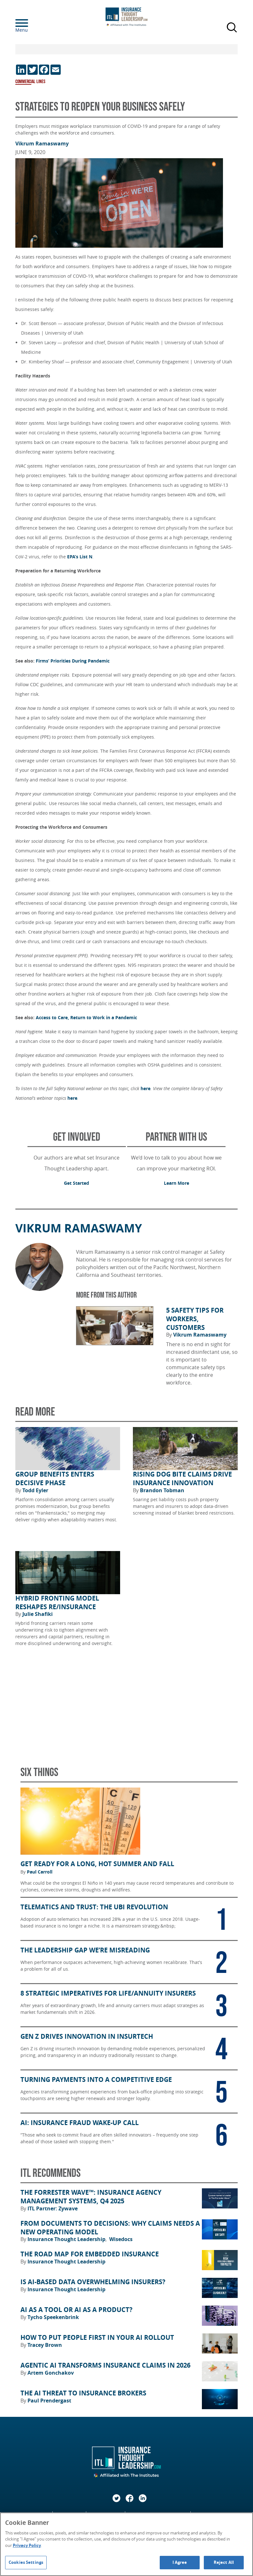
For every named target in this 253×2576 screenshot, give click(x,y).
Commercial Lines (30, 82)
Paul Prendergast (49, 2400)
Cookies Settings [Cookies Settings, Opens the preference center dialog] (26, 2562)
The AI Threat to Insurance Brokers (83, 2393)
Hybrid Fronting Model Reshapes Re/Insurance (57, 1602)
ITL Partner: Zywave (52, 2208)
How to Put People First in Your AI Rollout (97, 2337)
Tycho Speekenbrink (53, 2317)
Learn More (176, 1183)
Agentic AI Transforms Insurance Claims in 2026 (105, 2365)
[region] (126, 2544)
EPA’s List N (79, 557)
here (145, 1088)
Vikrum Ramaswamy (42, 143)
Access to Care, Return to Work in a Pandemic (86, 1017)
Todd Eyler (35, 1490)
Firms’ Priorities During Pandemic (73, 661)
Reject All (224, 2562)
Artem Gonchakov (50, 2372)
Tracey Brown (44, 2344)
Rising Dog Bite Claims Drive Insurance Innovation (182, 1478)
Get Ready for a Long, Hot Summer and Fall (97, 1864)
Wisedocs (121, 2239)
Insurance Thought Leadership (67, 2239)
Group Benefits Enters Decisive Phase (54, 1478)
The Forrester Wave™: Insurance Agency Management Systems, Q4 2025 (90, 2196)
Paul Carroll (39, 1872)
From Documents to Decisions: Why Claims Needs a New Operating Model (110, 2227)
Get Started (76, 1183)
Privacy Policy (27, 2545)
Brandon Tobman (162, 1490)
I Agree (179, 2562)
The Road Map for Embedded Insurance (89, 2254)
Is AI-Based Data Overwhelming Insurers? (92, 2282)
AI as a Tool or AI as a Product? (76, 2310)
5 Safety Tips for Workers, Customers (195, 1318)
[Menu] (31, 23)
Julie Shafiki (37, 1614)
